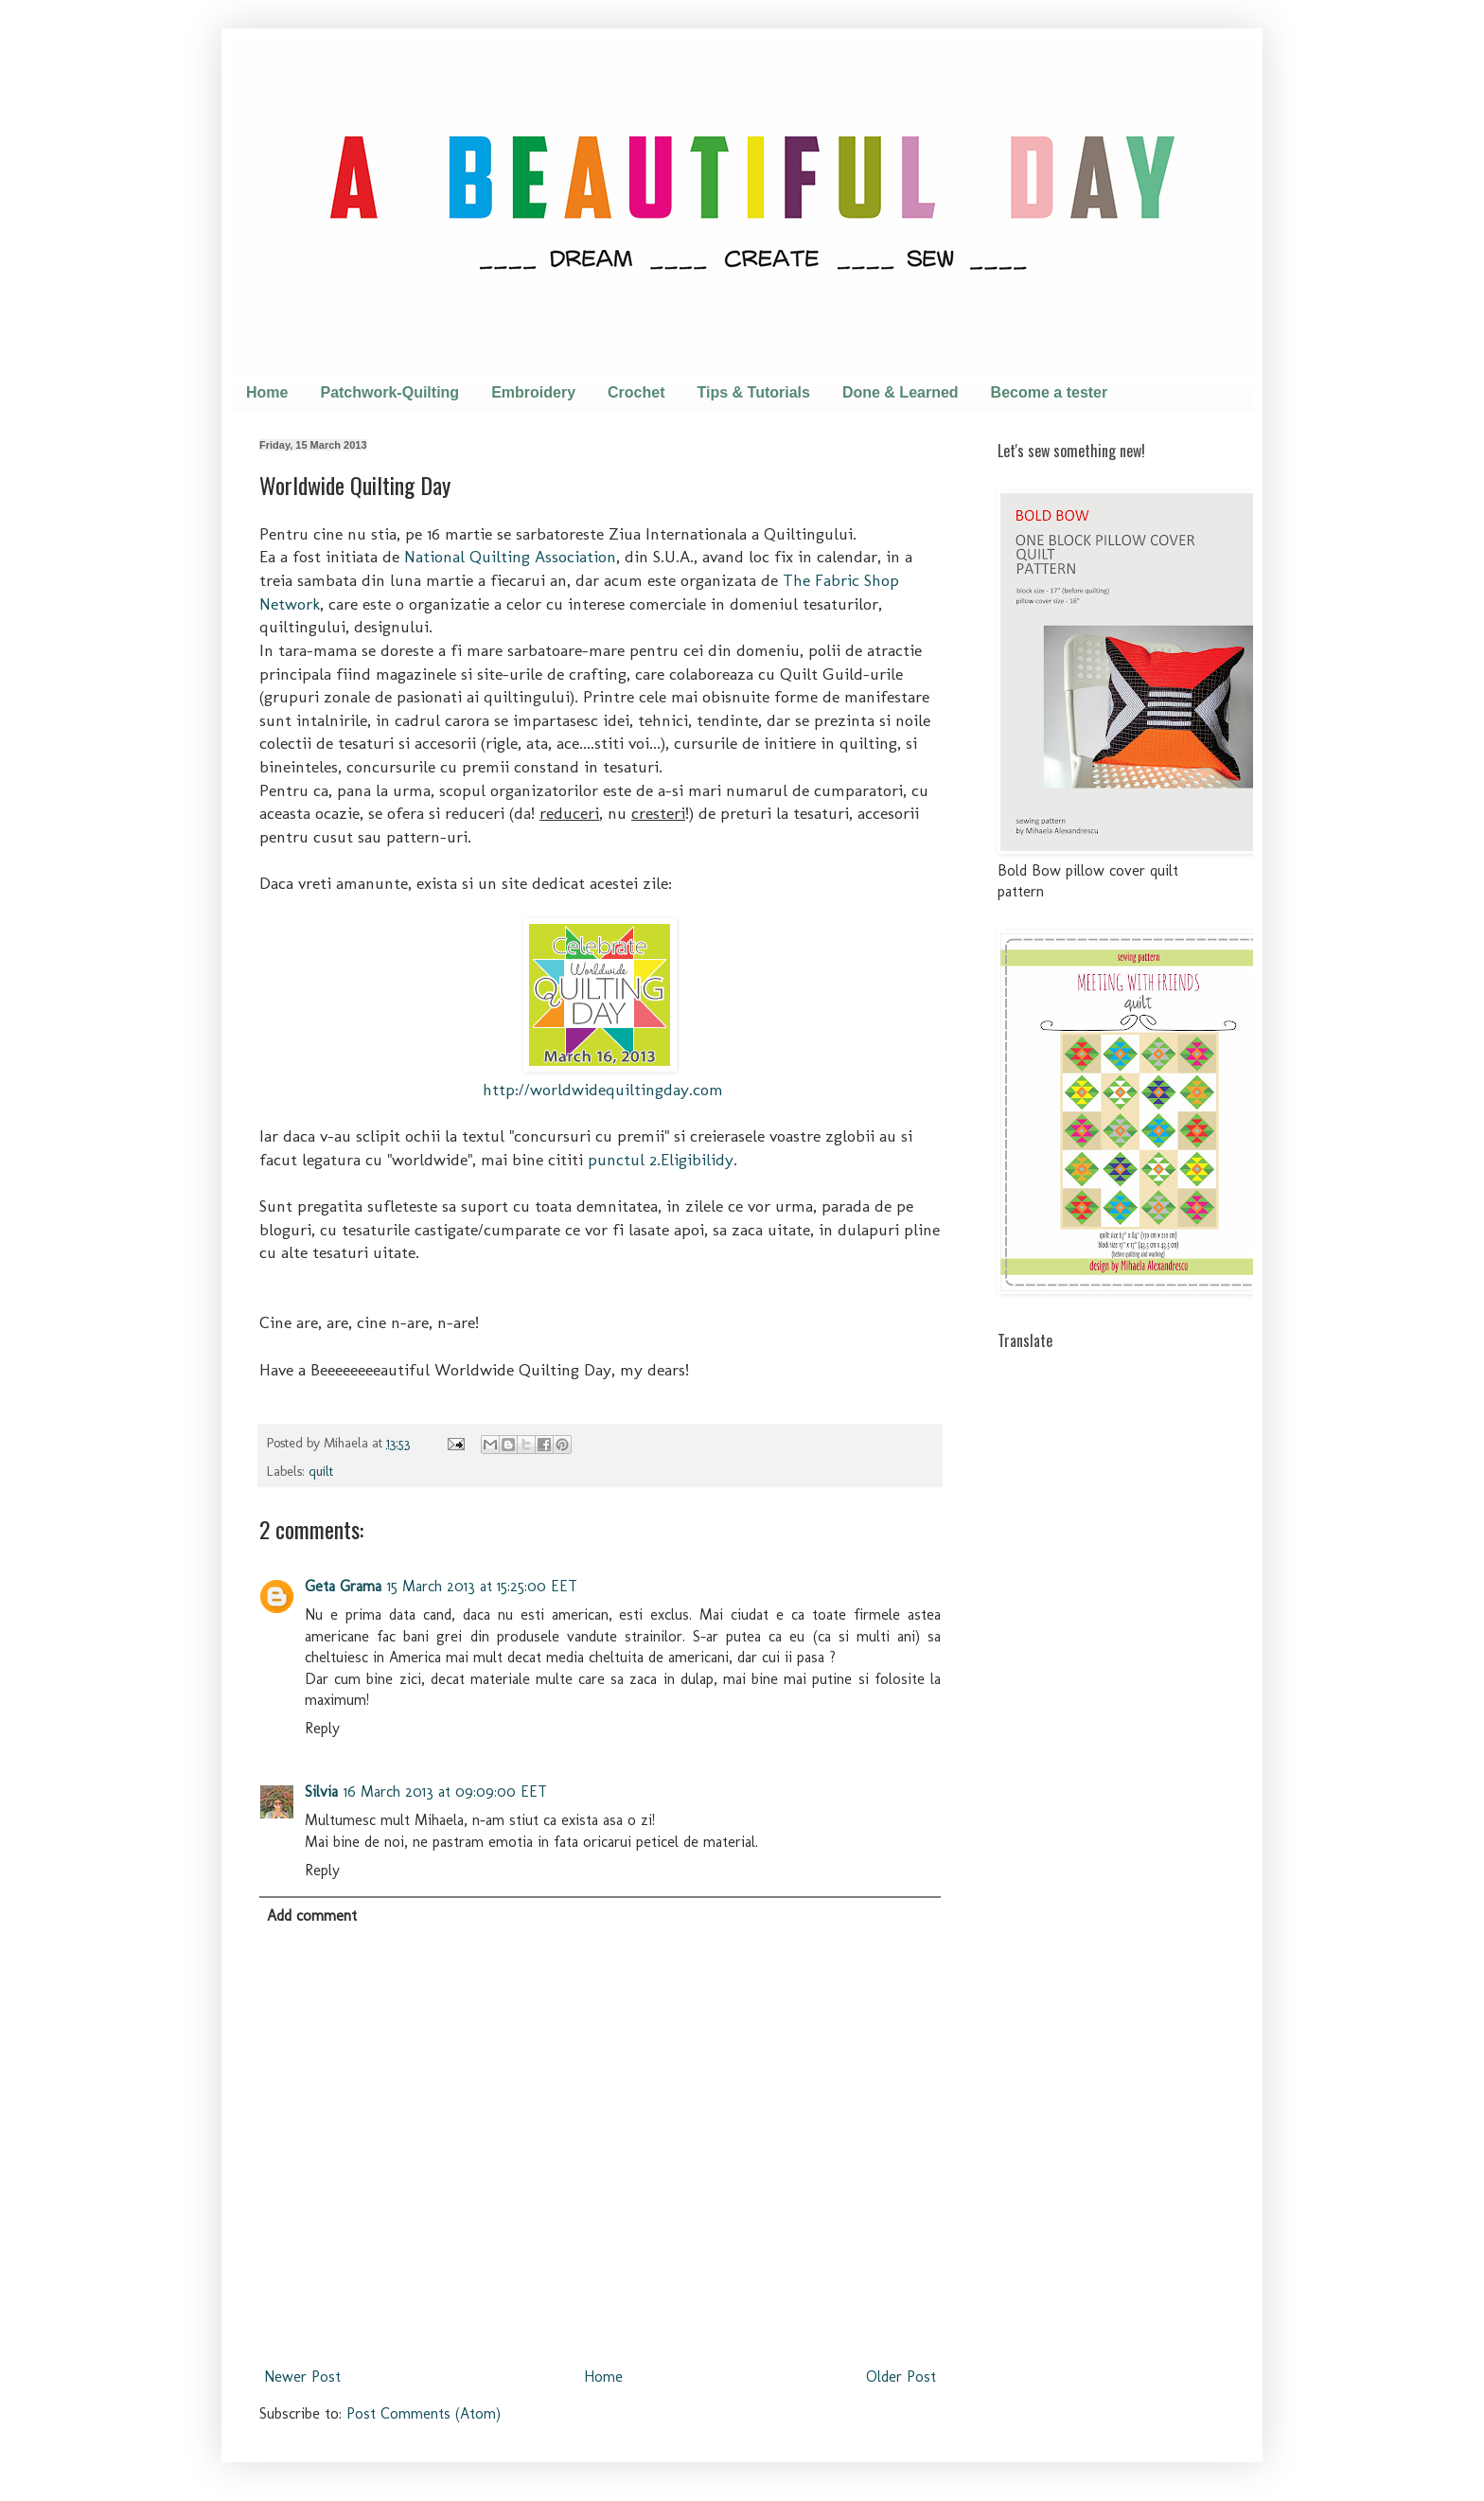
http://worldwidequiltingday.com (603, 1089)
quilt (321, 1471)
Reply (322, 1728)
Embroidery (533, 392)
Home (267, 392)
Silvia (321, 1791)
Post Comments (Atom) (423, 2413)
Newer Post (302, 2377)
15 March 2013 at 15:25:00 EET (482, 1586)
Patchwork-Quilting (389, 392)
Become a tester (1049, 392)
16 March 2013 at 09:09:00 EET (445, 1791)
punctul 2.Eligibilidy (660, 1159)
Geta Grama (343, 1586)
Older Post (901, 2377)
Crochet (636, 392)
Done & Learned (900, 392)
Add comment (312, 1916)
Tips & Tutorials (754, 392)
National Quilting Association (510, 556)
